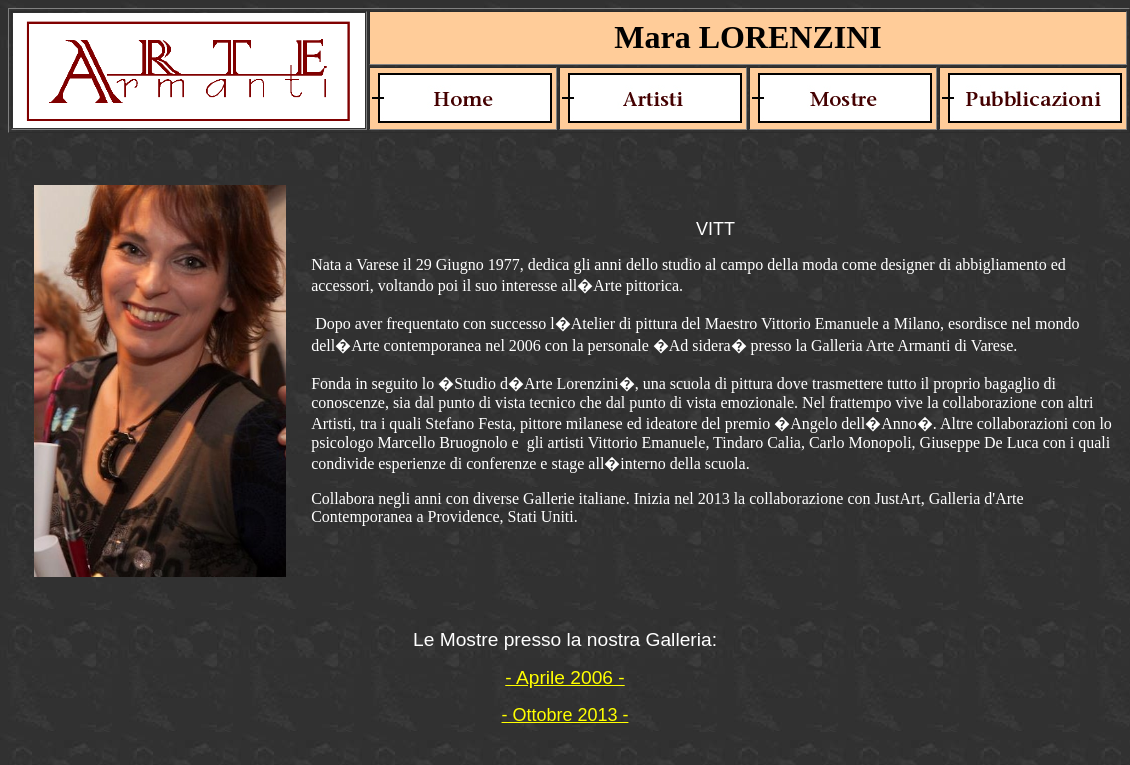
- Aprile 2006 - (564, 677)
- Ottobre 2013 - (564, 715)
